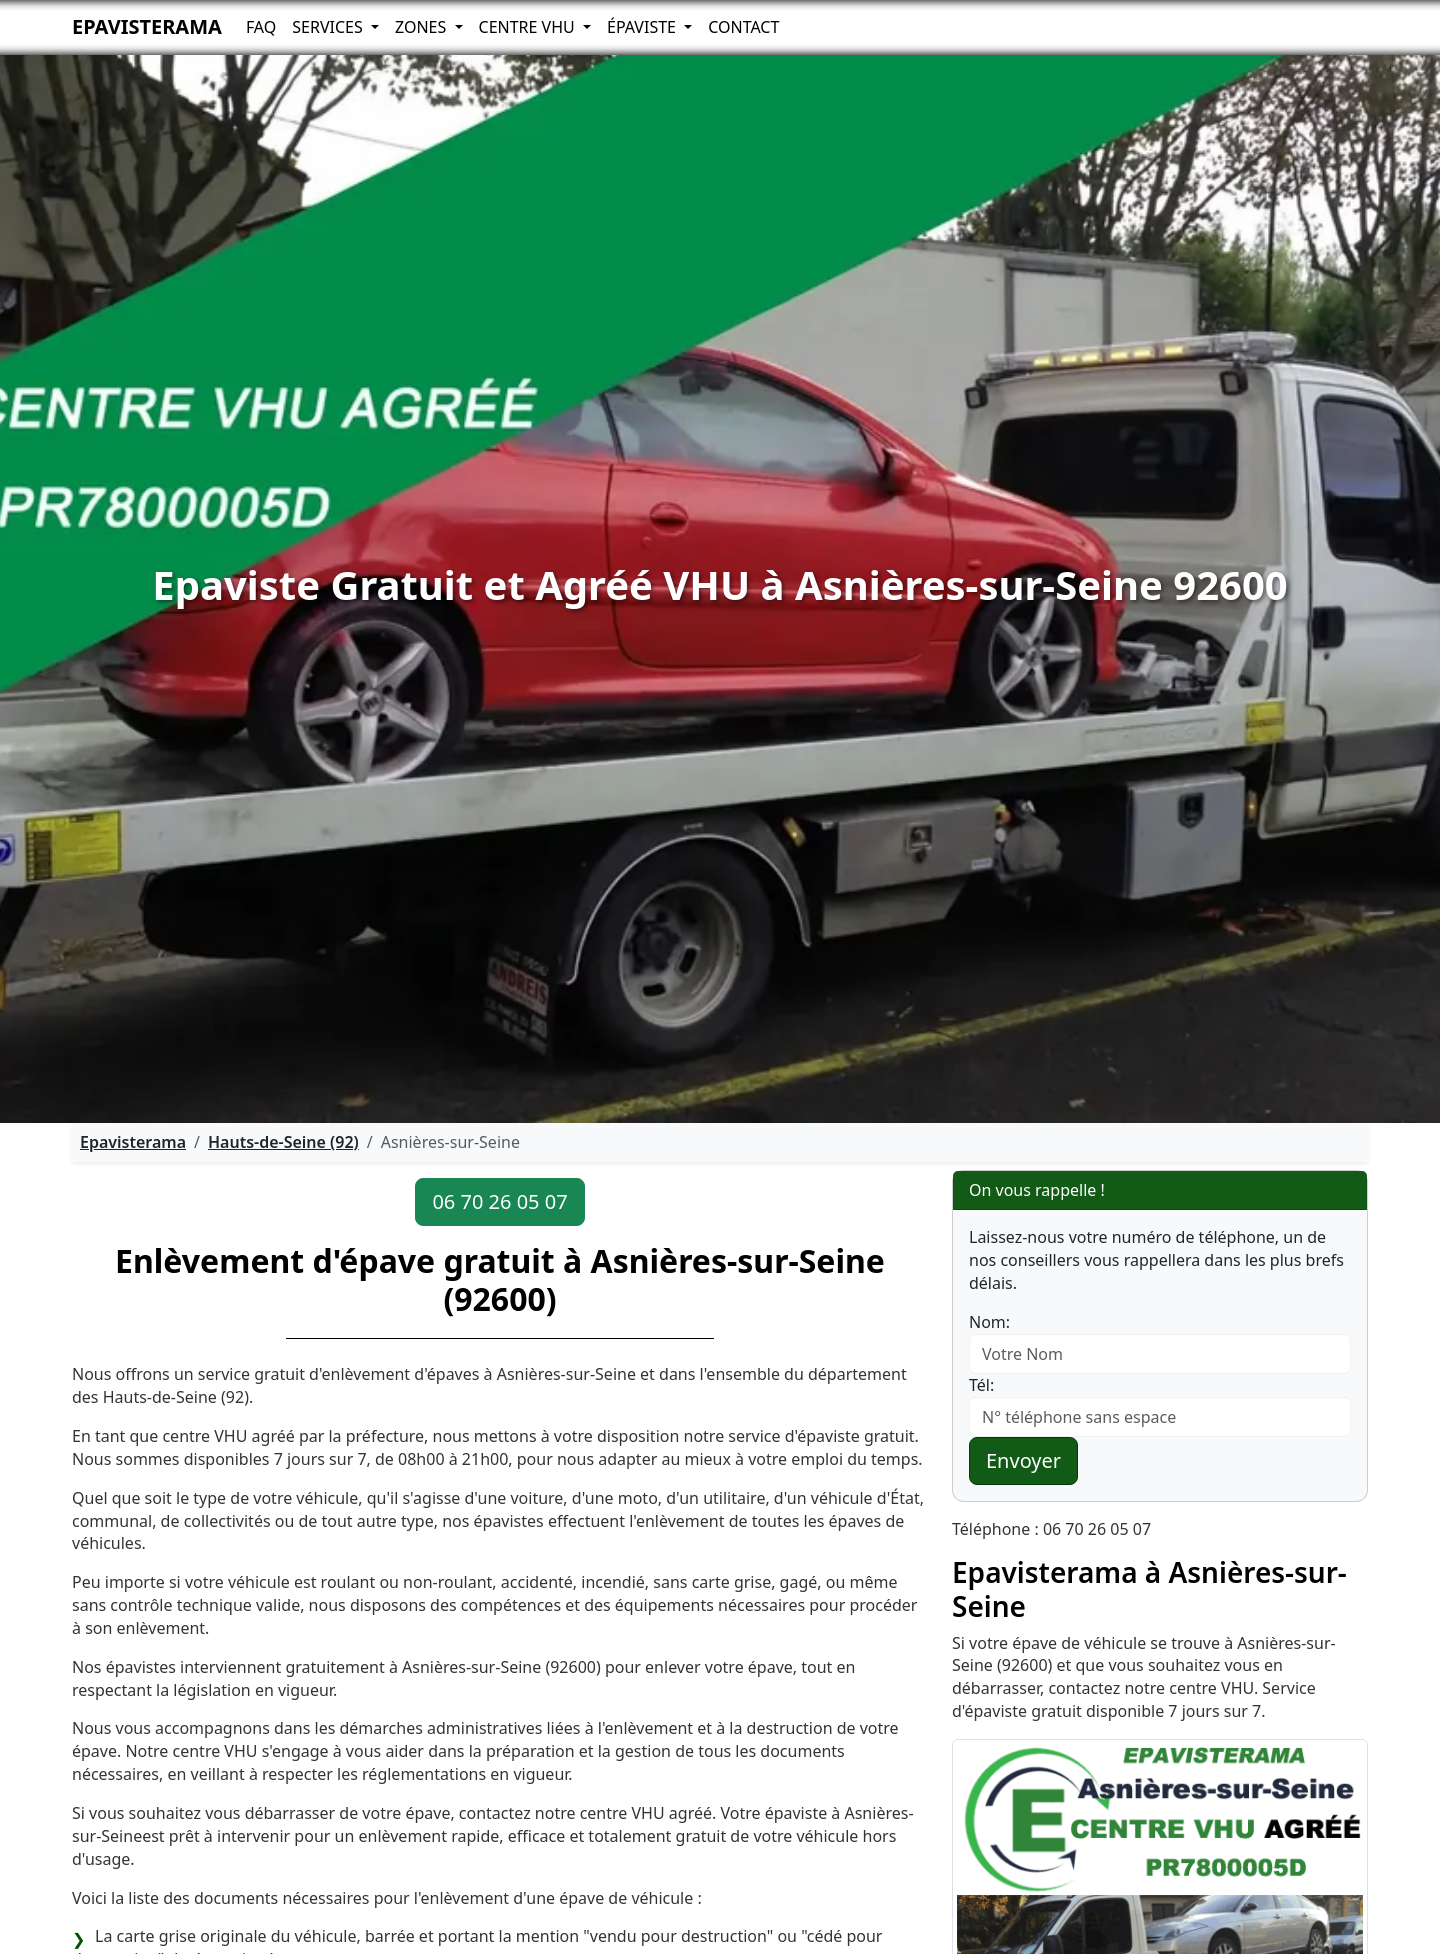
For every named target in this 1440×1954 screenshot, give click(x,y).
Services (329, 27)
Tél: (981, 1385)
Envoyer (1023, 1460)
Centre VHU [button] (529, 27)
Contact (743, 27)
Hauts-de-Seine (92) (283, 1142)
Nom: (989, 1322)
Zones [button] (423, 27)
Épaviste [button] (643, 27)
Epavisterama (147, 26)
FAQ (261, 27)
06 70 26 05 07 (499, 1201)
